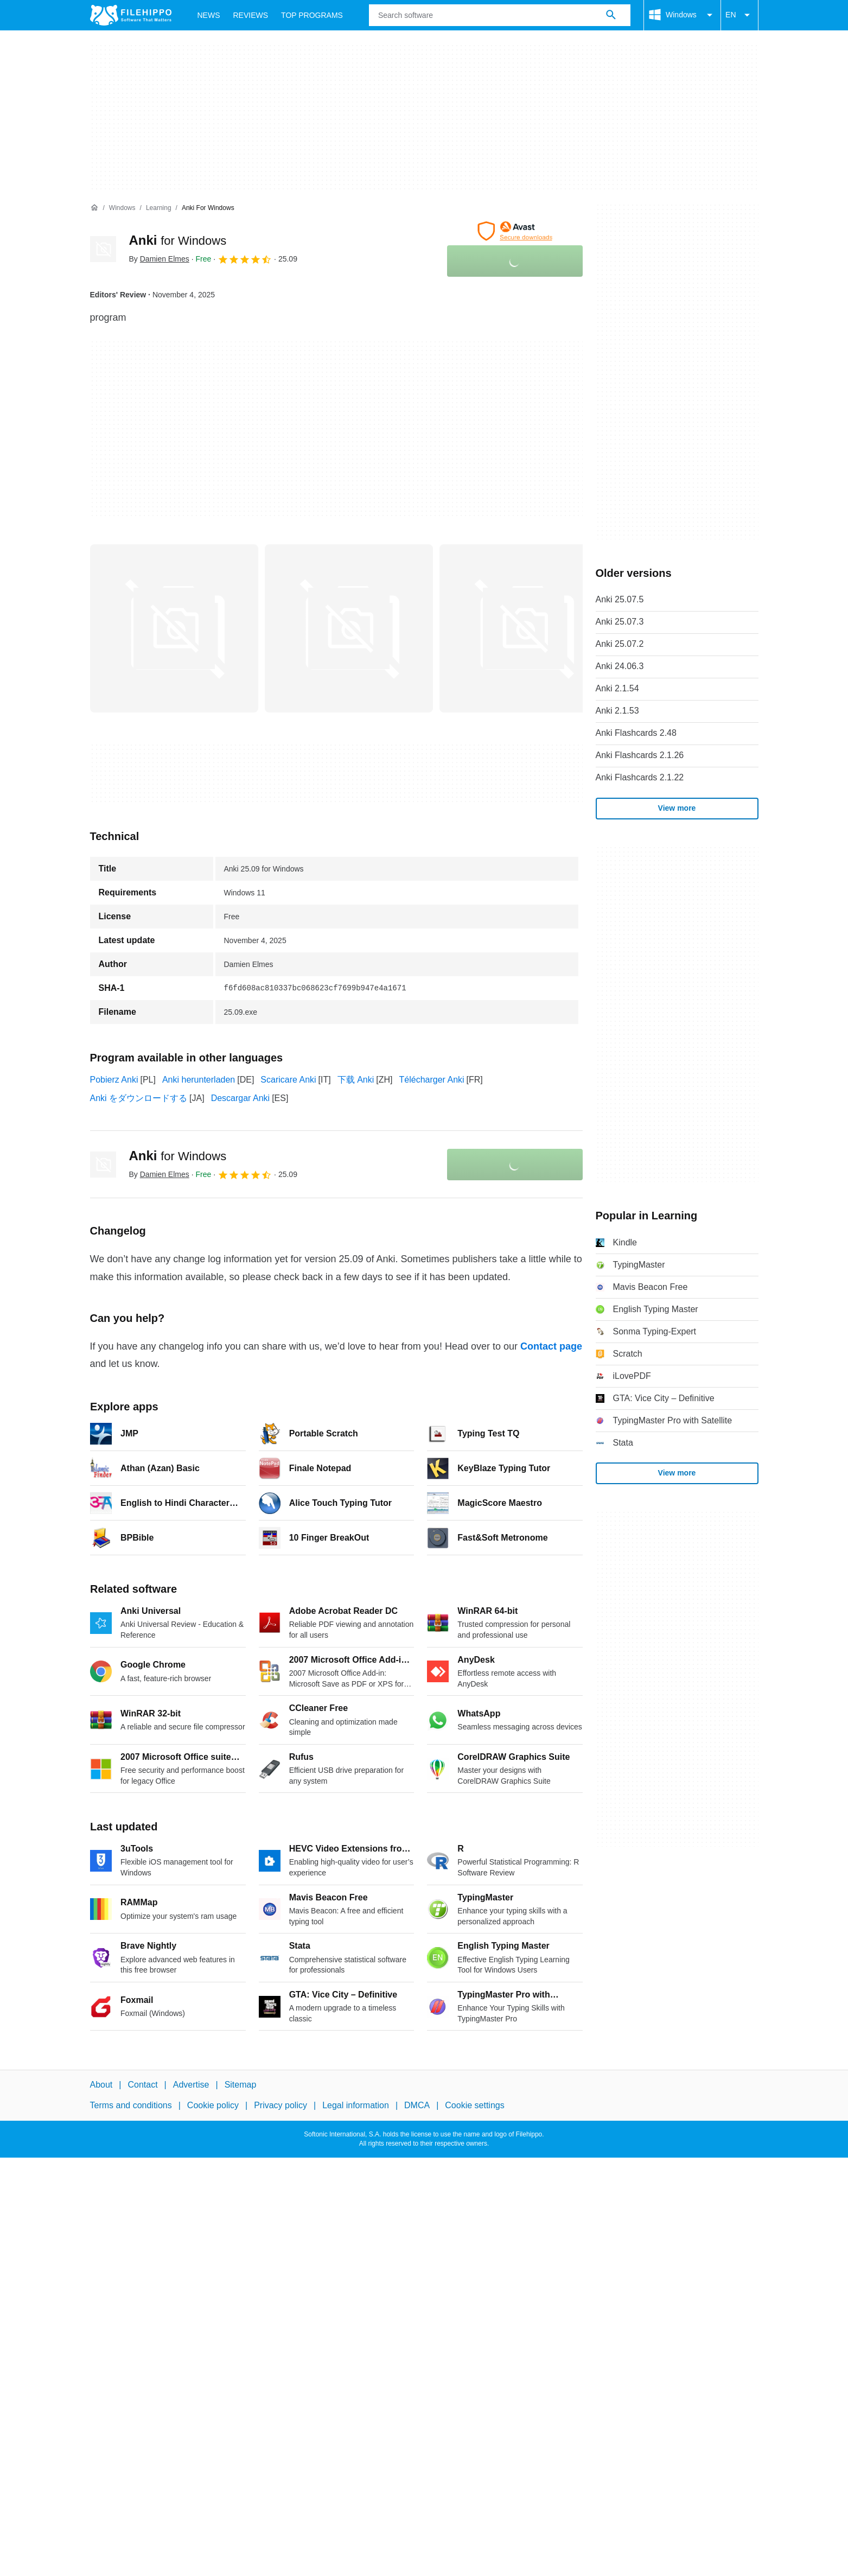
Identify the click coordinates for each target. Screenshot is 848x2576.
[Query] (499, 15)
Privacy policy (280, 2105)
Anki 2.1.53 (617, 710)
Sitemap (241, 2084)
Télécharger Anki (431, 1079)
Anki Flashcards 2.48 (636, 732)
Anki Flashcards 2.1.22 (640, 777)
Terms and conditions (131, 2105)
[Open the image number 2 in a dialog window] (523, 628)
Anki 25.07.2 (620, 643)
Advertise (191, 2084)
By (159, 259)
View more (677, 808)
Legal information (355, 2105)
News (208, 15)
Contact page (551, 1346)
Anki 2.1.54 (617, 688)
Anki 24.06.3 (620, 666)
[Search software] (611, 15)
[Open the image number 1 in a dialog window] (349, 628)
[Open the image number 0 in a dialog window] (174, 628)
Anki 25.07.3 (620, 621)
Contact (142, 2084)
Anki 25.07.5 (620, 599)
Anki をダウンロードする (139, 1098)
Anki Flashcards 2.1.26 (640, 755)
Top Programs (312, 15)
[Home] (94, 208)
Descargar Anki (240, 1098)
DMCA (417, 2105)
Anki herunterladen (198, 1079)
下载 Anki (355, 1079)
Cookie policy (213, 2105)
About (101, 2084)
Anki (178, 240)
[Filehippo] (130, 15)
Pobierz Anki (114, 1079)
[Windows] (122, 208)
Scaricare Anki (288, 1079)
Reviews (251, 15)
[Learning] (158, 208)
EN (739, 15)
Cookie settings (474, 2105)
